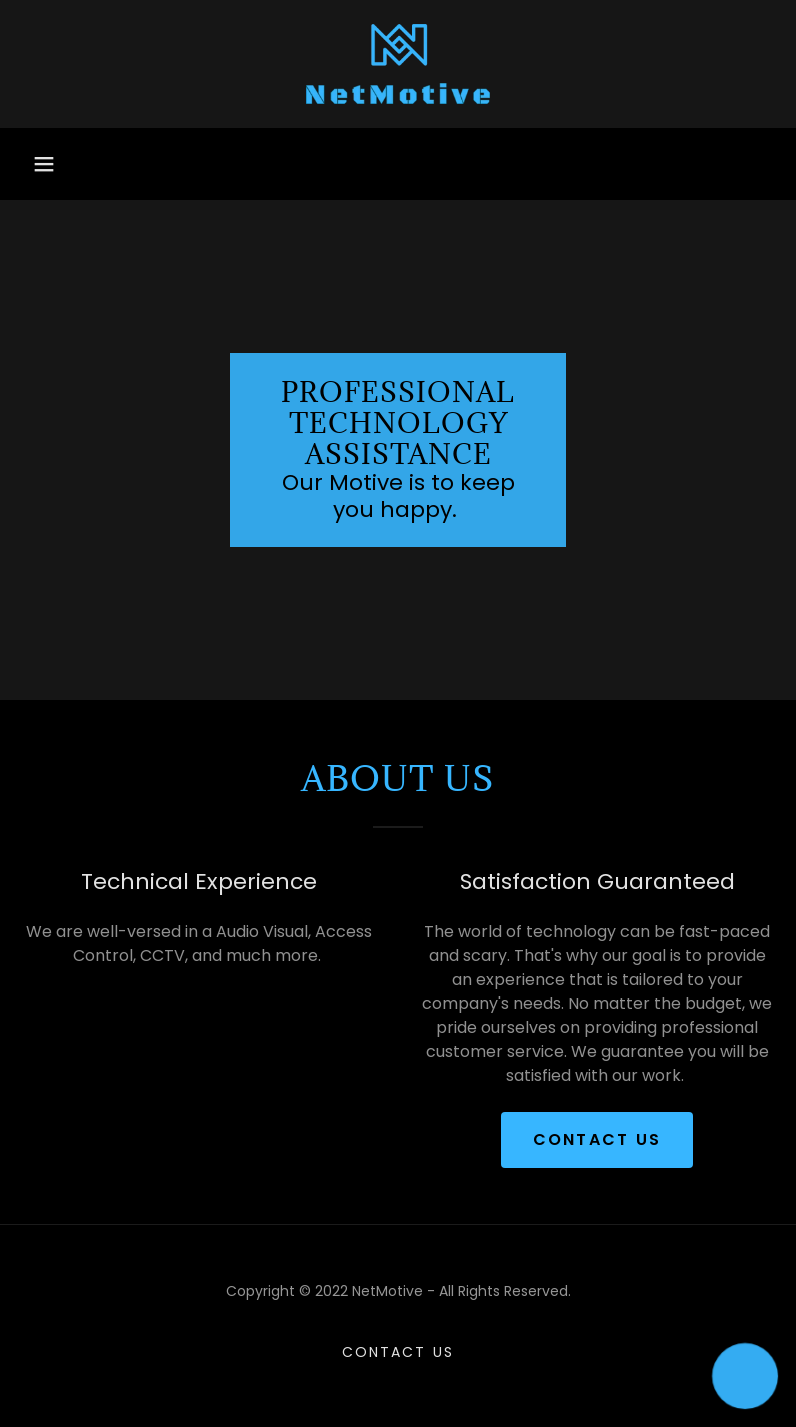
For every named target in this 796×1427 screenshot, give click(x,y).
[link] (398, 64)
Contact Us (597, 1139)
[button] (44, 164)
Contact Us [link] (397, 1352)
